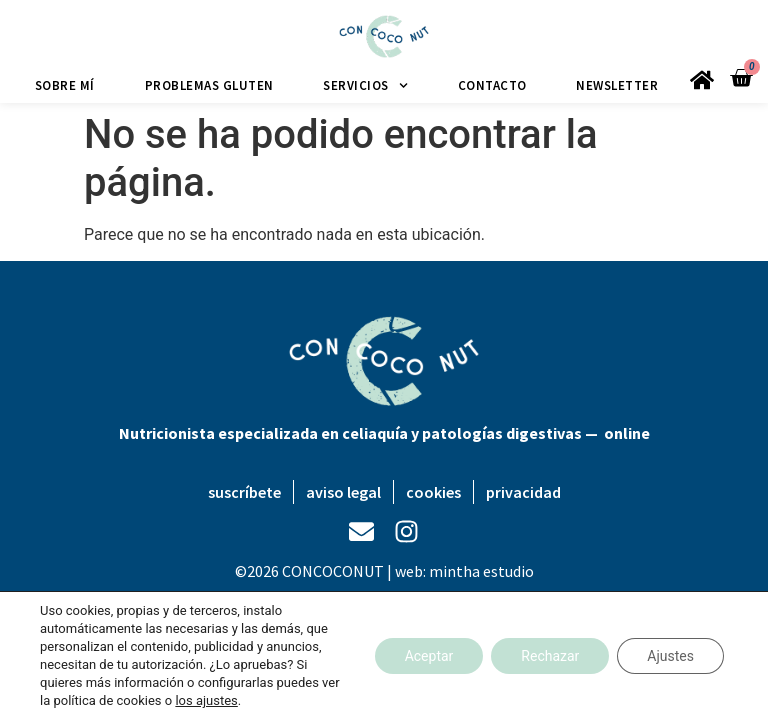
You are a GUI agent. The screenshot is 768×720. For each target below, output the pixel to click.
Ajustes (670, 656)
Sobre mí (65, 85)
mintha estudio (481, 571)
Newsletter (617, 85)
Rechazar (550, 656)
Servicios (365, 85)
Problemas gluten (209, 85)
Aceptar (429, 656)
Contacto (492, 85)
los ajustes (206, 700)
